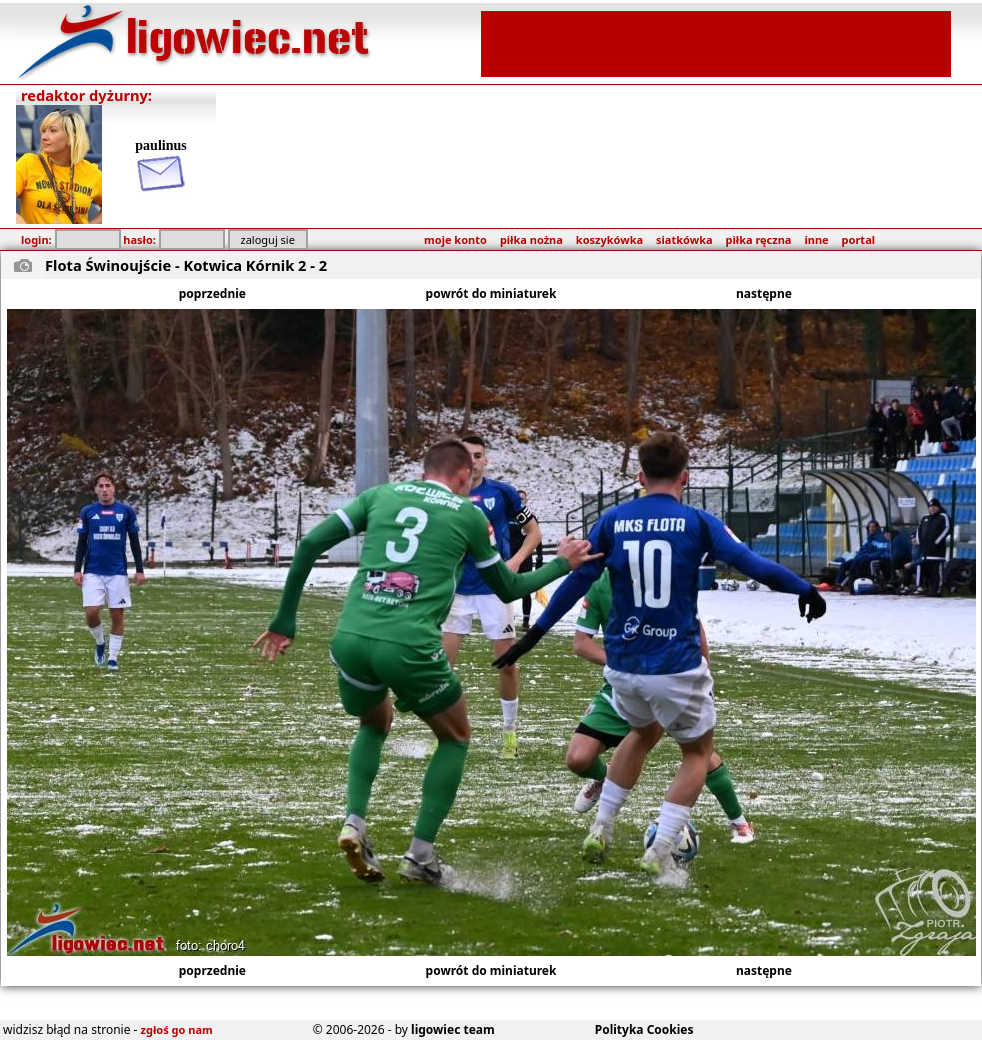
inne (816, 239)
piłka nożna (531, 239)
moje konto (455, 239)
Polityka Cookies (644, 1029)
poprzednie (212, 293)
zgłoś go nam (177, 1029)
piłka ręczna (759, 239)
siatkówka (684, 239)
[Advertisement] (716, 42)
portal (858, 239)
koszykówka (609, 239)
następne (764, 293)
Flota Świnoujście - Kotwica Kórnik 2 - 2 (186, 265)
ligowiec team (453, 1029)
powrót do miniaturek (491, 293)
